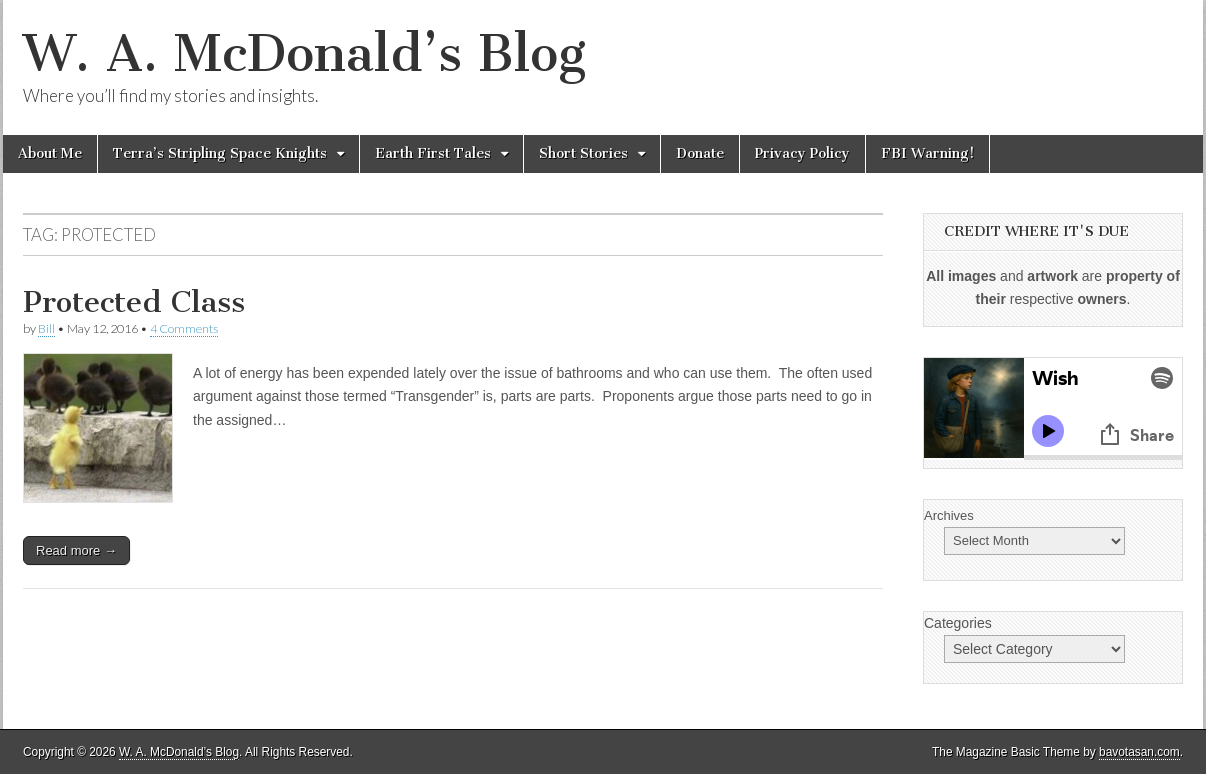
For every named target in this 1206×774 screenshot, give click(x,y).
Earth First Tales (433, 153)
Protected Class (134, 302)
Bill (46, 328)
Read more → (76, 550)
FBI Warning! (927, 153)
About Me (50, 153)
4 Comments (184, 328)
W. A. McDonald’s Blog (304, 53)
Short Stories (583, 153)
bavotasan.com (1139, 752)
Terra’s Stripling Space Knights (220, 153)
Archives (949, 515)
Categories (958, 623)
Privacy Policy (802, 153)
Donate (700, 153)
